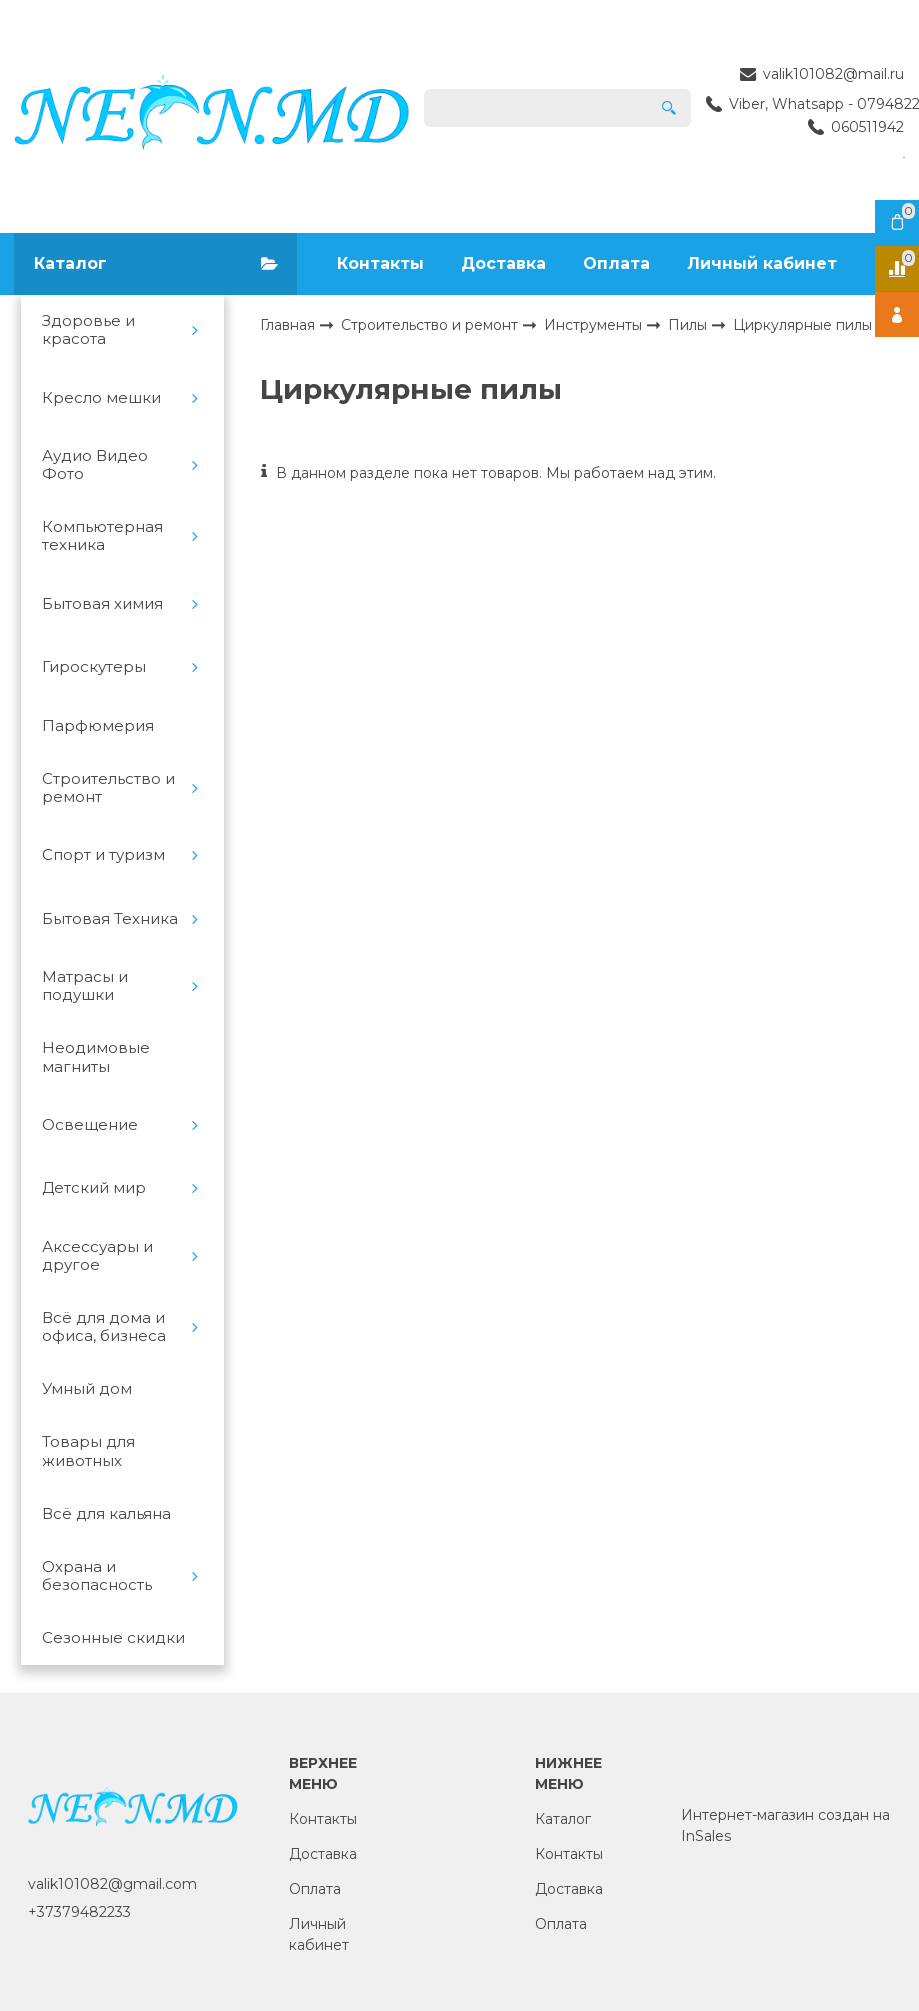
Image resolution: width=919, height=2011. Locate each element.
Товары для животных (88, 1451)
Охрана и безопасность (97, 1576)
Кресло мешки (101, 398)
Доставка (503, 263)
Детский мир (94, 1188)
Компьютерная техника (102, 536)
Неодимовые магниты (96, 1057)
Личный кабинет (762, 263)
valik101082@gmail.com (112, 1884)
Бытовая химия (102, 604)
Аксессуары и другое (97, 1256)
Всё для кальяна (106, 1514)
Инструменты (595, 324)
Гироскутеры (94, 667)
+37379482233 (79, 1912)
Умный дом (87, 1389)
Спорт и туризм (103, 855)
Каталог (563, 1819)
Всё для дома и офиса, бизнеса (104, 1327)
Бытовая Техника (110, 919)
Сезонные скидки (113, 1638)
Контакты (380, 263)
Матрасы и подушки (85, 986)
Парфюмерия (98, 726)
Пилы (689, 324)
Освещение (90, 1125)
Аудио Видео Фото (95, 465)
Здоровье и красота (88, 330)
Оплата (616, 263)
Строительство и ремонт (108, 788)
